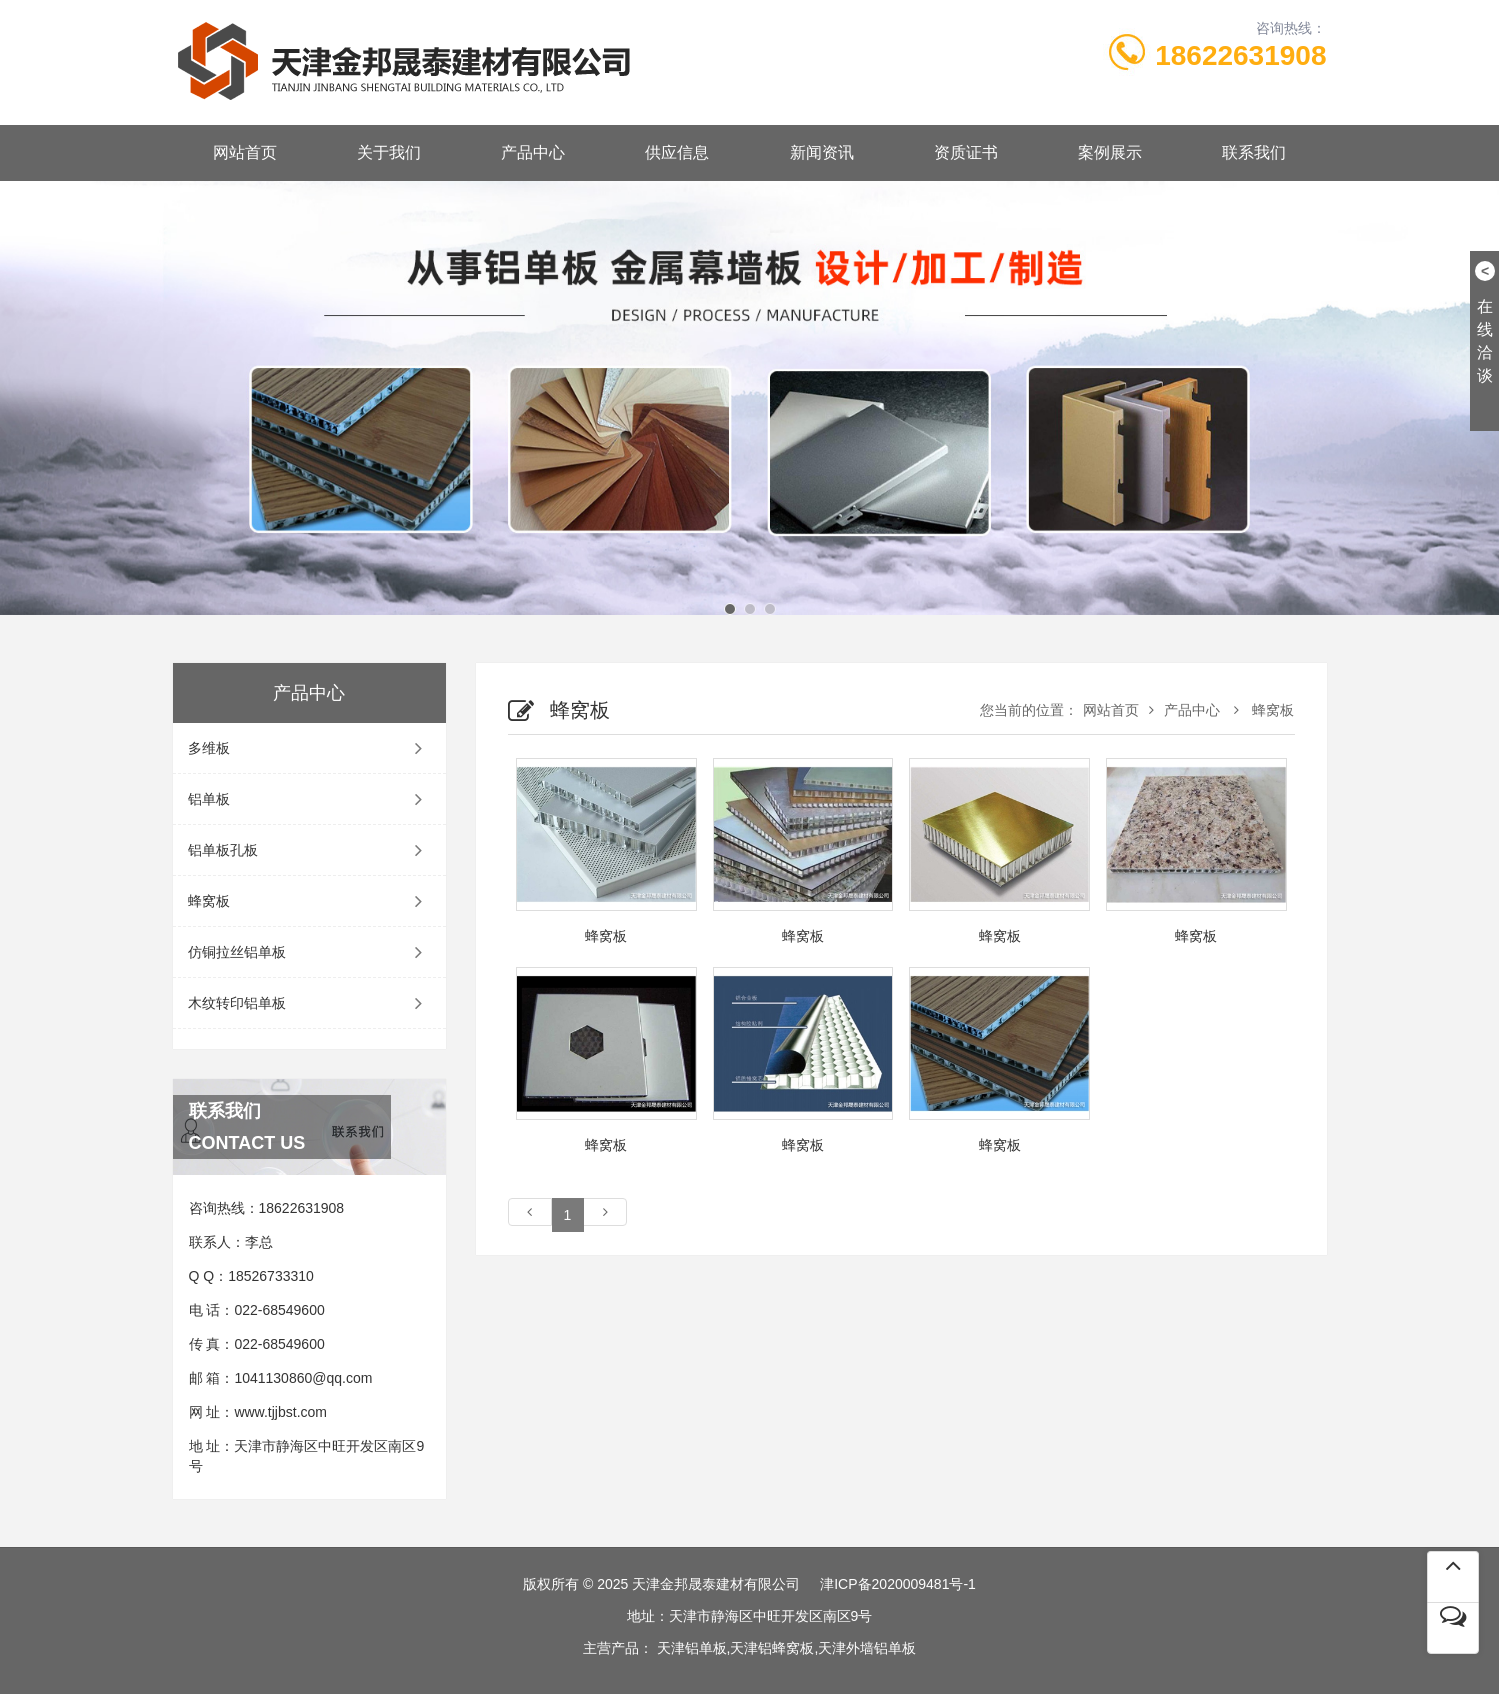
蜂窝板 (310, 901)
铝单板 (310, 799)
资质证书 (966, 152)
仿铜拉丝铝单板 (310, 952)
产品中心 (533, 152)
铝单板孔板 (310, 850)
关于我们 (389, 152)
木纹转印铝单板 (310, 1003)
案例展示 (1110, 152)
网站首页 (245, 152)
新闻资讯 (822, 152)
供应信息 (677, 152)
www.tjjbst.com (280, 1412)
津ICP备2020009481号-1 (898, 1584)
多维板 (310, 748)
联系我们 (1254, 152)
